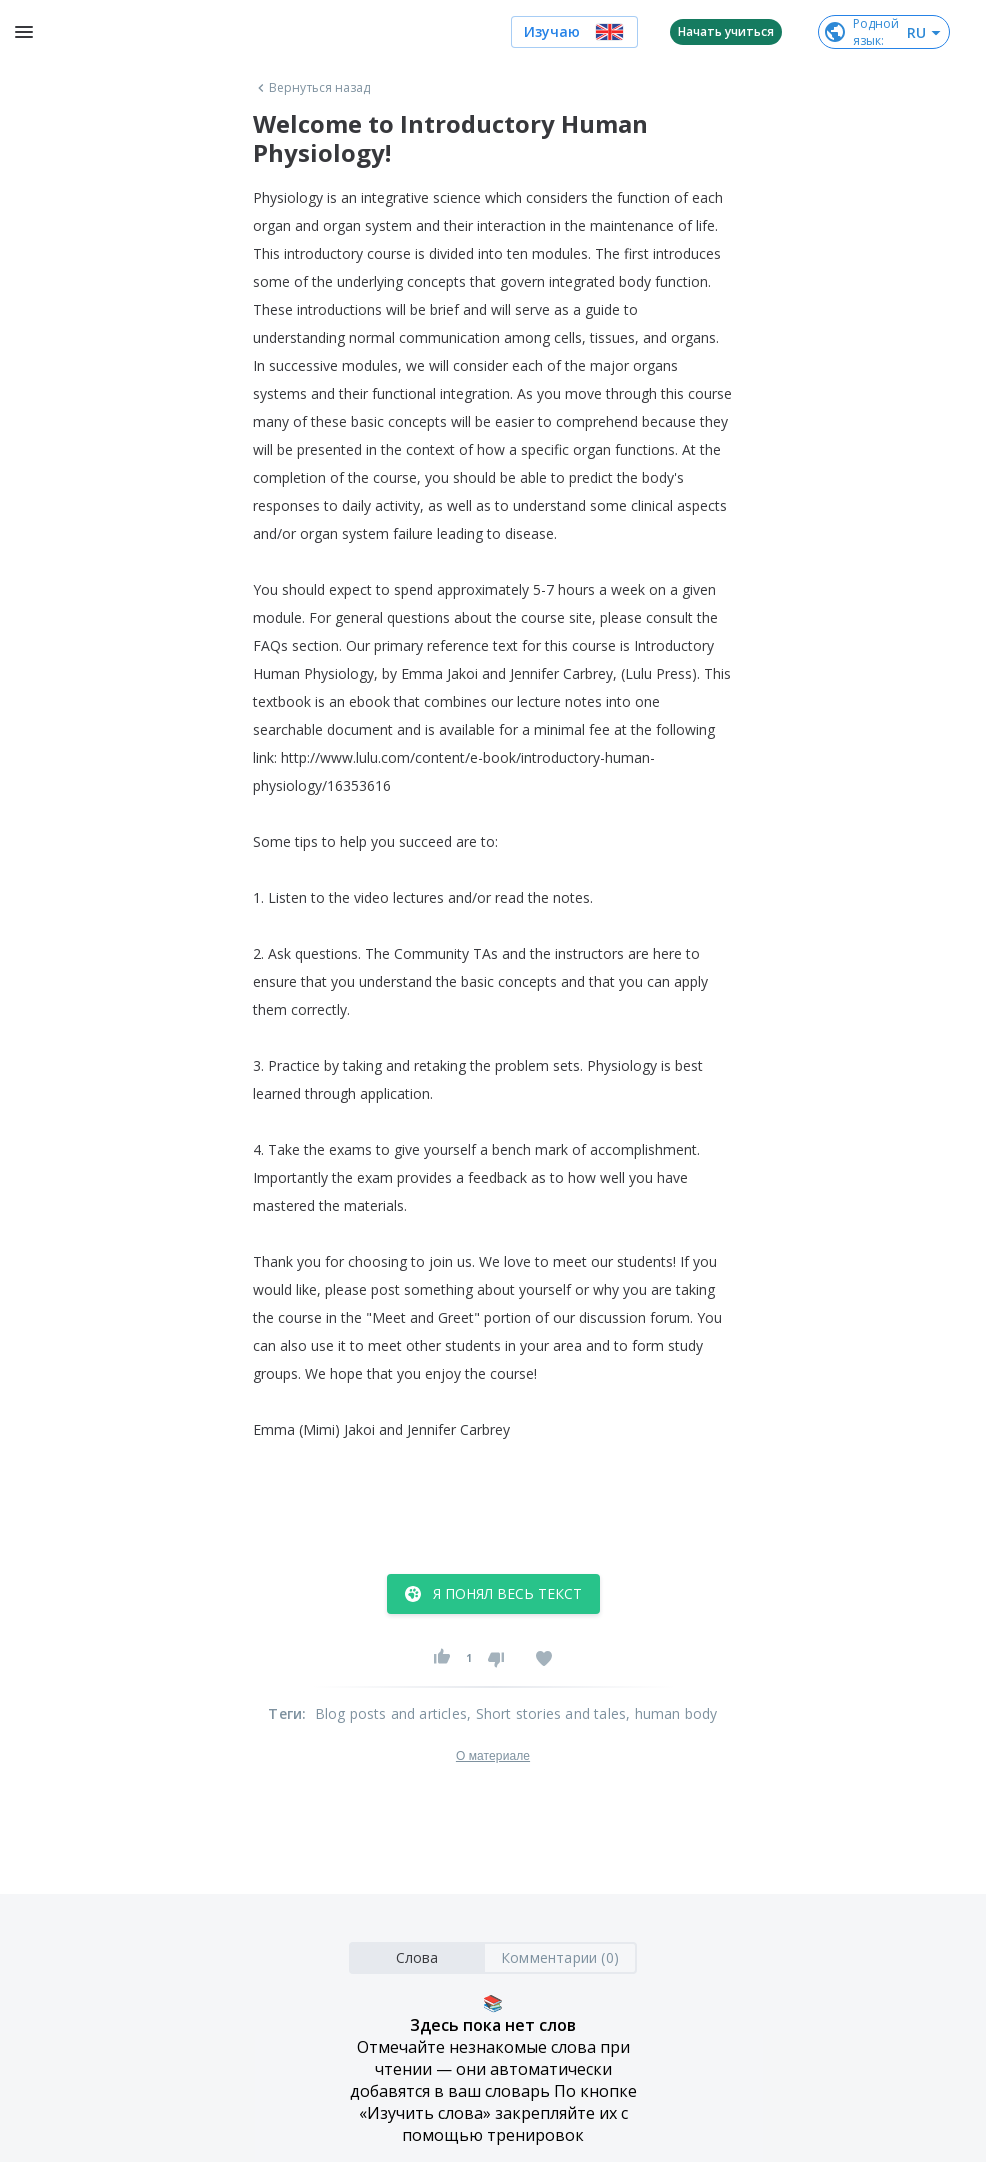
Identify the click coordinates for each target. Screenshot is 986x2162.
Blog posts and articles (391, 1713)
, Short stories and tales (546, 1713)
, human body (671, 1713)
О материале (493, 1756)
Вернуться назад (312, 88)
